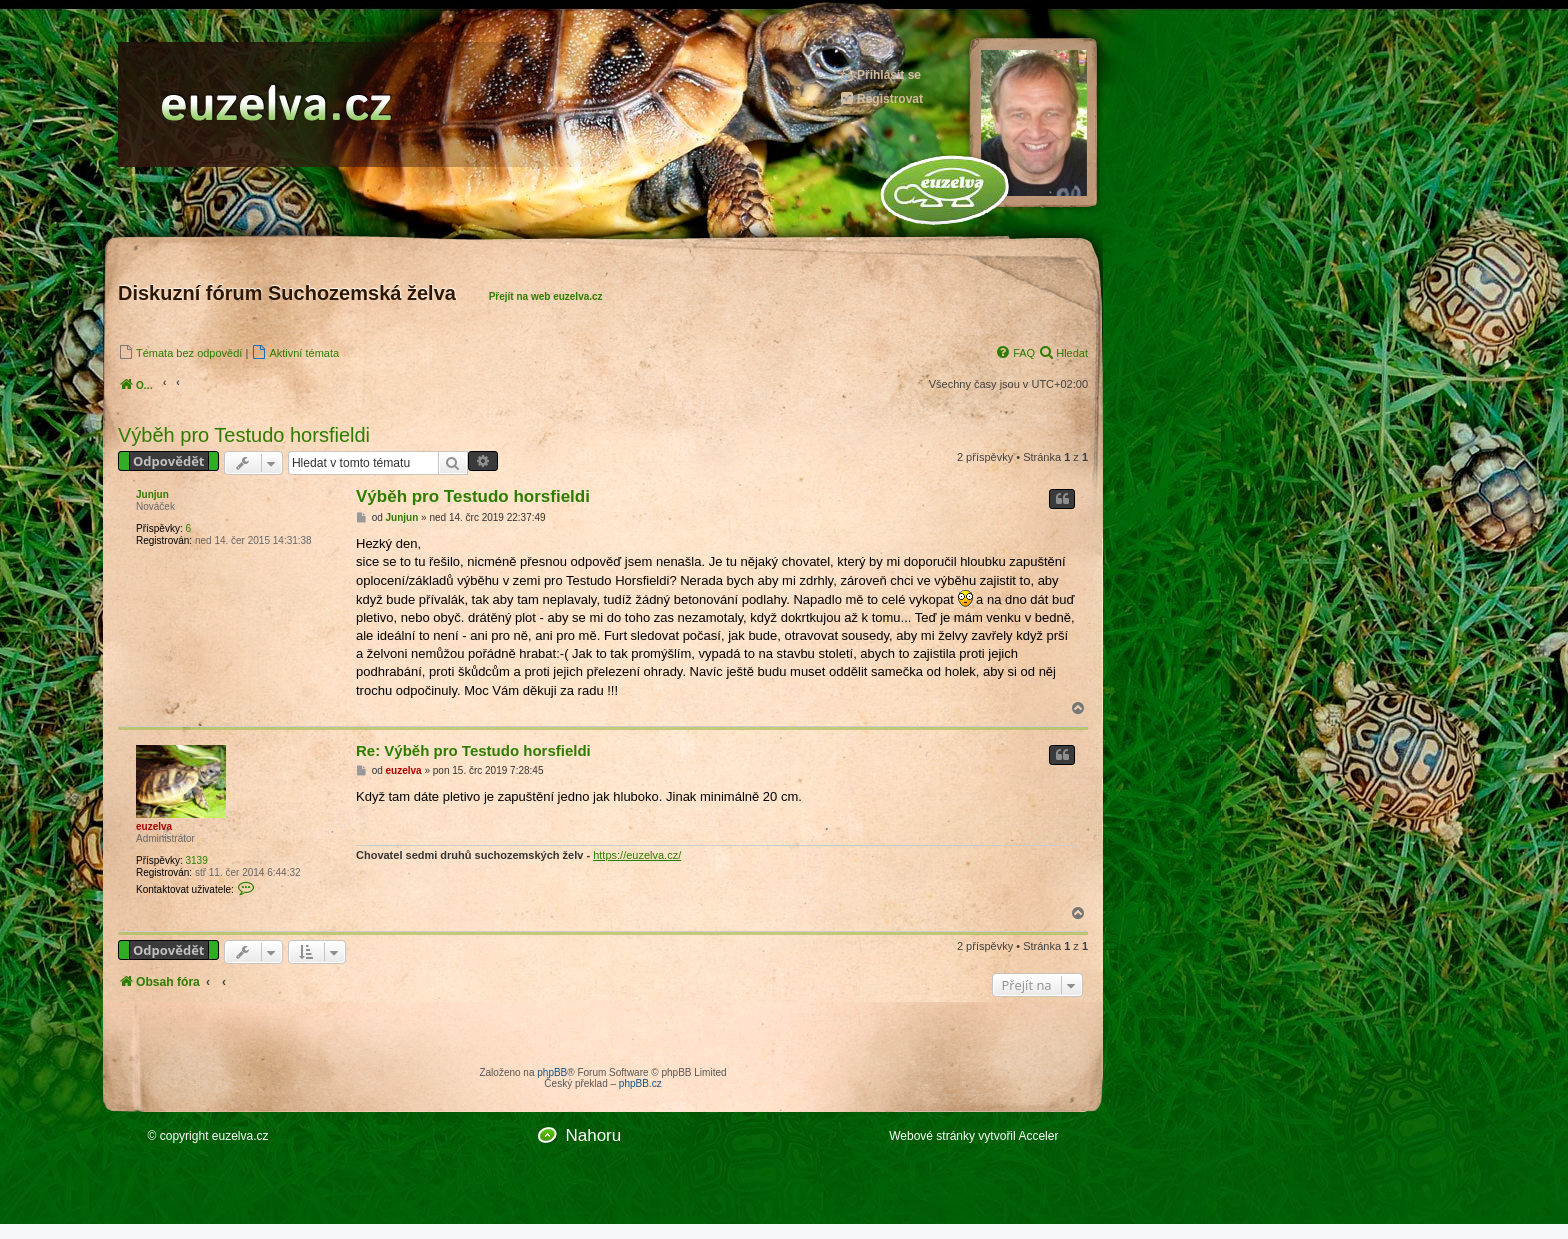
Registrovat (881, 98)
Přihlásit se (880, 74)
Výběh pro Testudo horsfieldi (244, 435)
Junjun (152, 494)
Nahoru (593, 1135)
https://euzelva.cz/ (637, 855)
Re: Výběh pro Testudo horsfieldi (473, 750)
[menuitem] (180, 352)
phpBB (552, 1072)
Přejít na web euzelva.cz (546, 296)
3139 (196, 860)
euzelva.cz (240, 1136)
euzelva (154, 826)
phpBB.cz (640, 1083)
